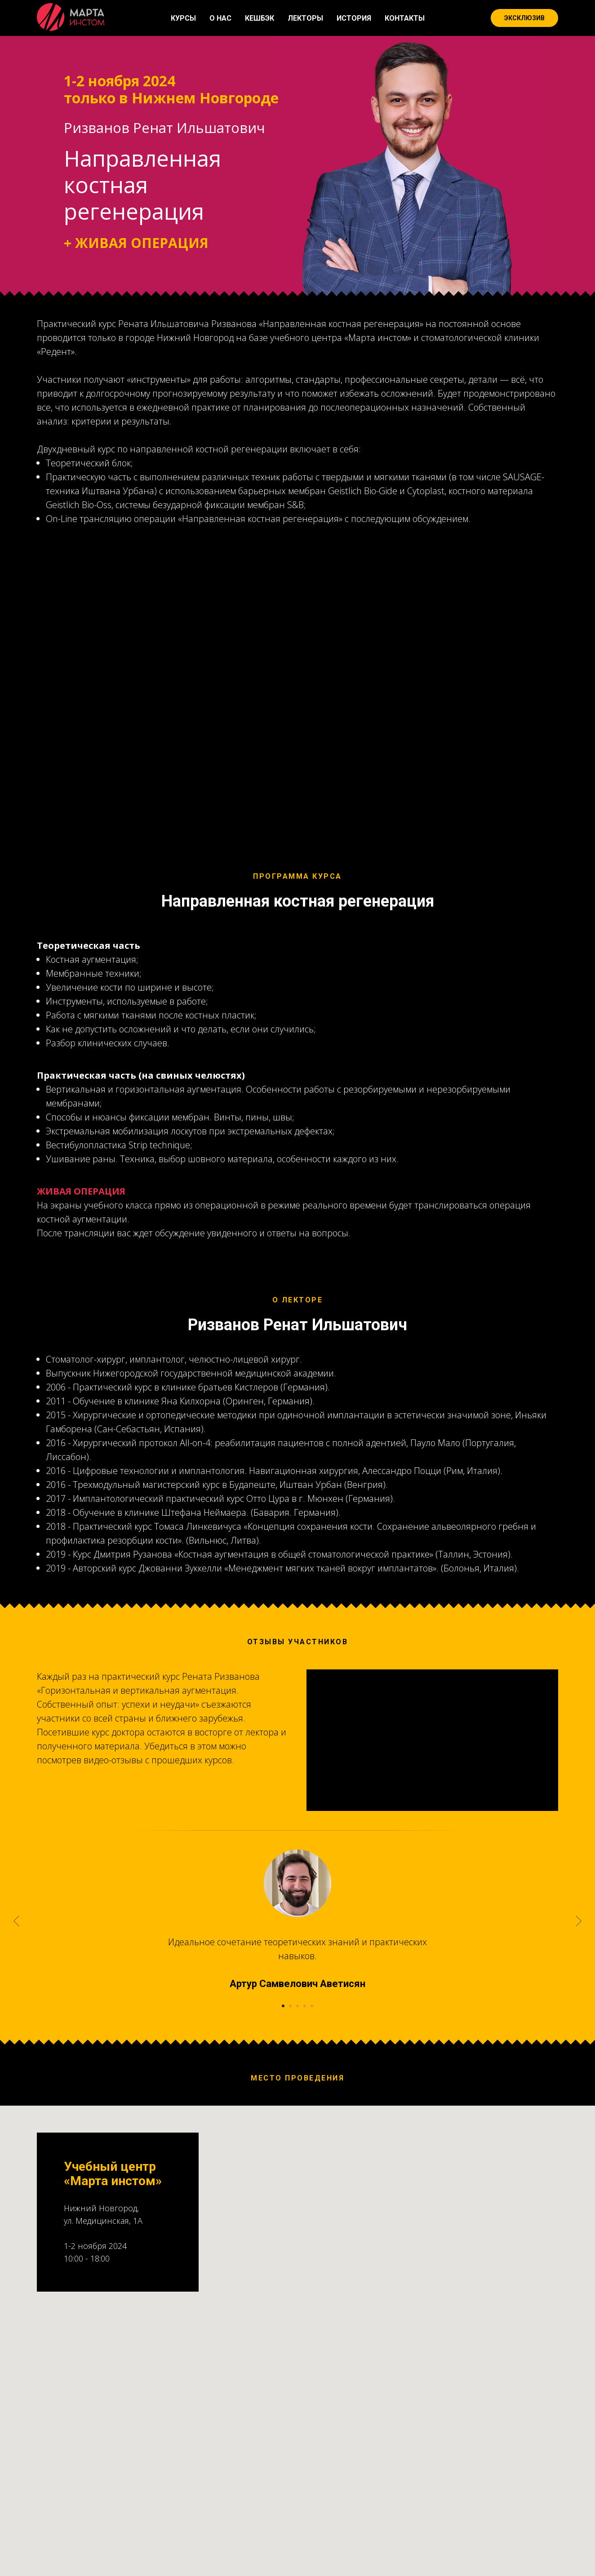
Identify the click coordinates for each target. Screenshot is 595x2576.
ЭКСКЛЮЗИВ (524, 18)
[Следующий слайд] (579, 2050)
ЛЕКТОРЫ (305, 18)
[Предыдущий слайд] (16, 2050)
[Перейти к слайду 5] (312, 2135)
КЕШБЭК (259, 18)
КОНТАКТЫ (405, 18)
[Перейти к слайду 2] (290, 2135)
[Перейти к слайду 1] (283, 2135)
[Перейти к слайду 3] (297, 2135)
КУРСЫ (183, 18)
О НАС (220, 18)
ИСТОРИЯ (354, 18)
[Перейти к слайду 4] (304, 2135)
